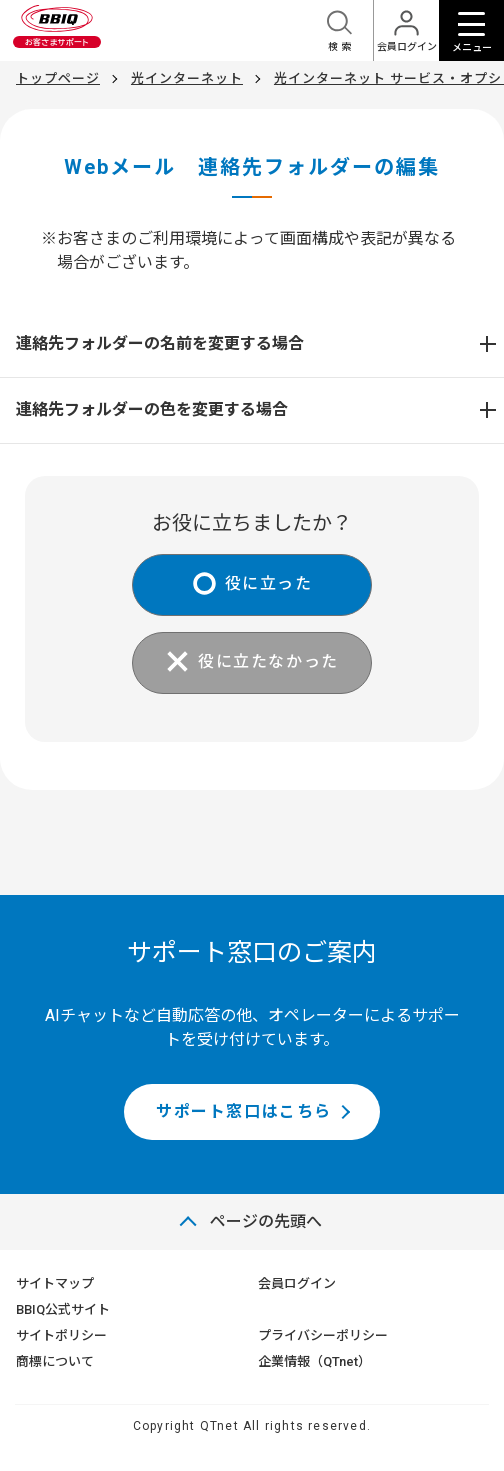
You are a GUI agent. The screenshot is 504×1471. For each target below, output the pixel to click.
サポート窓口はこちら (244, 1111)
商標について (55, 1361)
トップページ (58, 78)
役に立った (269, 583)
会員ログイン (297, 1283)
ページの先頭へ (266, 1221)
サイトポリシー (61, 1335)
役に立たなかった (268, 661)
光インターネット (187, 78)
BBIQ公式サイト (63, 1309)
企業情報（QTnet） (314, 1361)
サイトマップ (55, 1283)
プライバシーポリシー (323, 1335)
